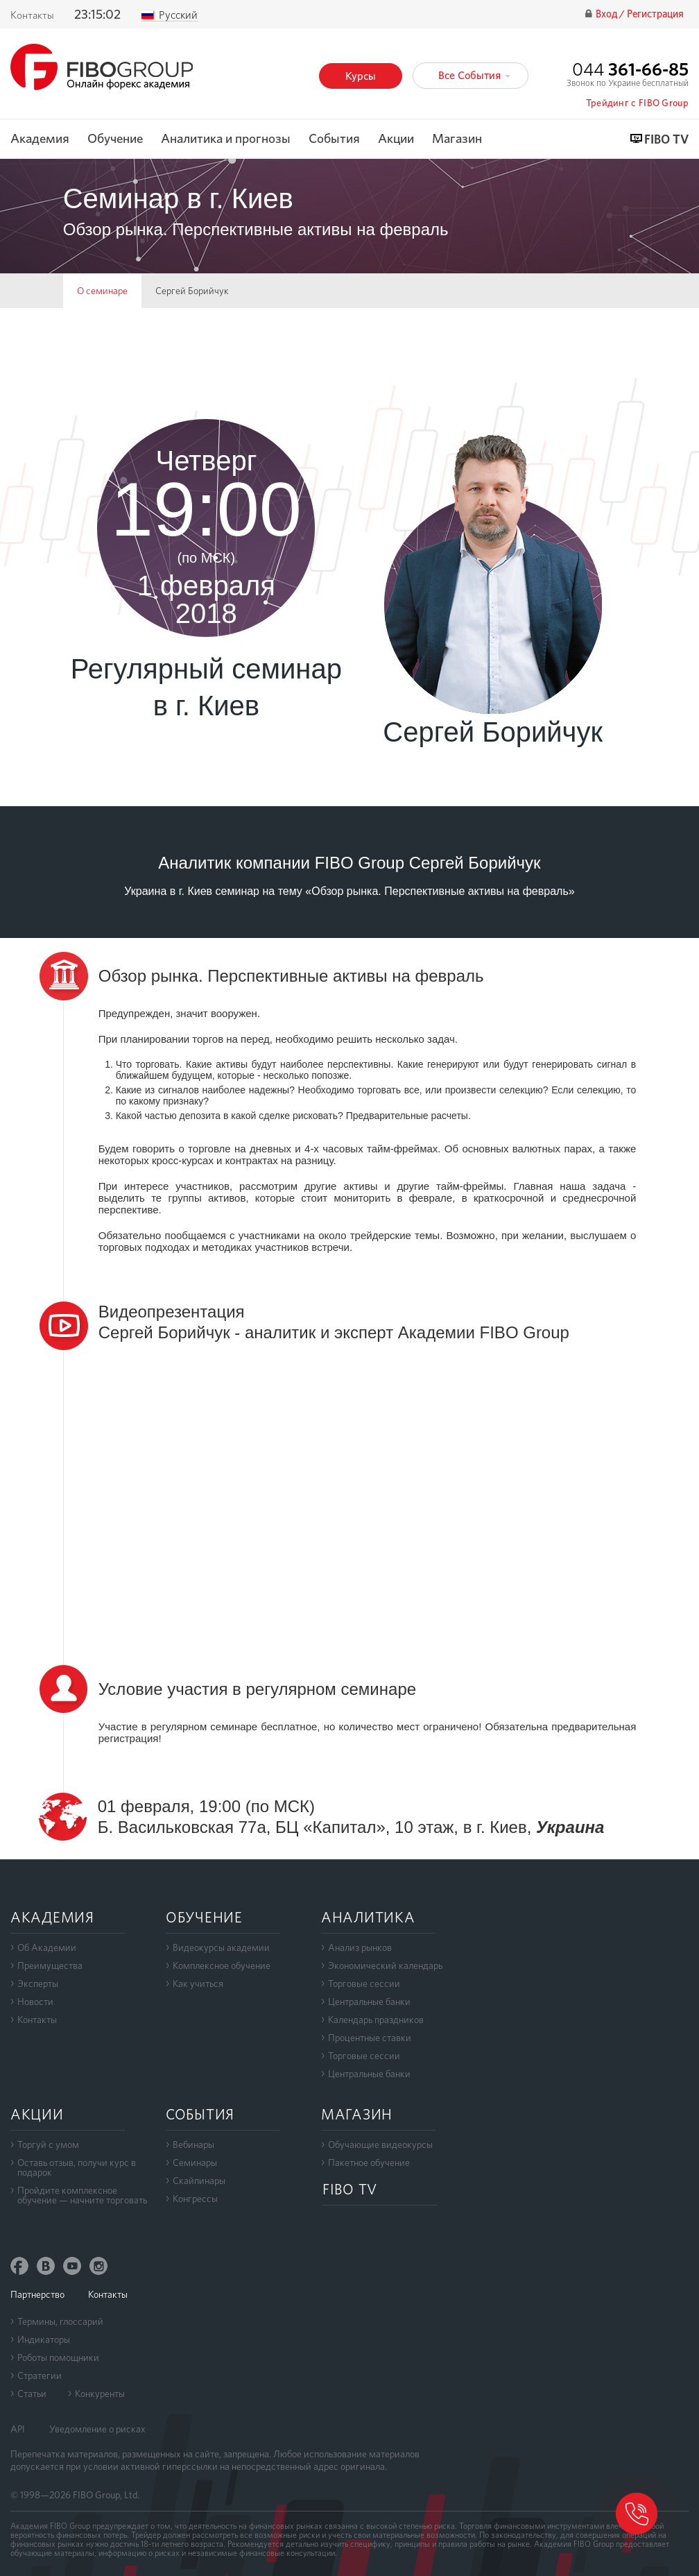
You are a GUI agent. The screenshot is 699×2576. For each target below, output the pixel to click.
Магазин (457, 139)
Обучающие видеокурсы (380, 2144)
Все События (474, 75)
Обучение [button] (115, 139)
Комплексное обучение (221, 1965)
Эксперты (37, 1983)
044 (630, 69)
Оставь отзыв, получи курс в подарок (76, 2167)
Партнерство (37, 2294)
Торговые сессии (364, 1983)
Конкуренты (100, 2393)
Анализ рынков (360, 1947)
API (17, 2428)
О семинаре (102, 290)
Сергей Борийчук (192, 290)
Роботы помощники (58, 2357)
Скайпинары (199, 2180)
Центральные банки (369, 2001)
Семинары (195, 2162)
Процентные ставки (369, 2037)
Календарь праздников (376, 2019)
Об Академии (46, 1947)
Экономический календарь (385, 1965)
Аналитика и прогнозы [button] (226, 139)
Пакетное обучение (369, 2162)
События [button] (334, 139)
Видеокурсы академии (221, 1947)
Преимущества (50, 1965)
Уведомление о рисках (97, 2428)
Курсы (360, 76)
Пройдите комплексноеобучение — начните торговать (82, 2195)
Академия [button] (39, 139)
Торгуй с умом (48, 2144)
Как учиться (198, 1983)
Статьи (31, 2393)
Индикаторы (43, 2339)
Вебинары (193, 2144)
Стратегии (39, 2375)
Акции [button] (396, 139)
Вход (607, 14)
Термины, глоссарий (60, 2321)
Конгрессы (195, 2198)
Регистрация (655, 14)
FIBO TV (666, 139)
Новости (35, 2001)
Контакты (32, 15)
